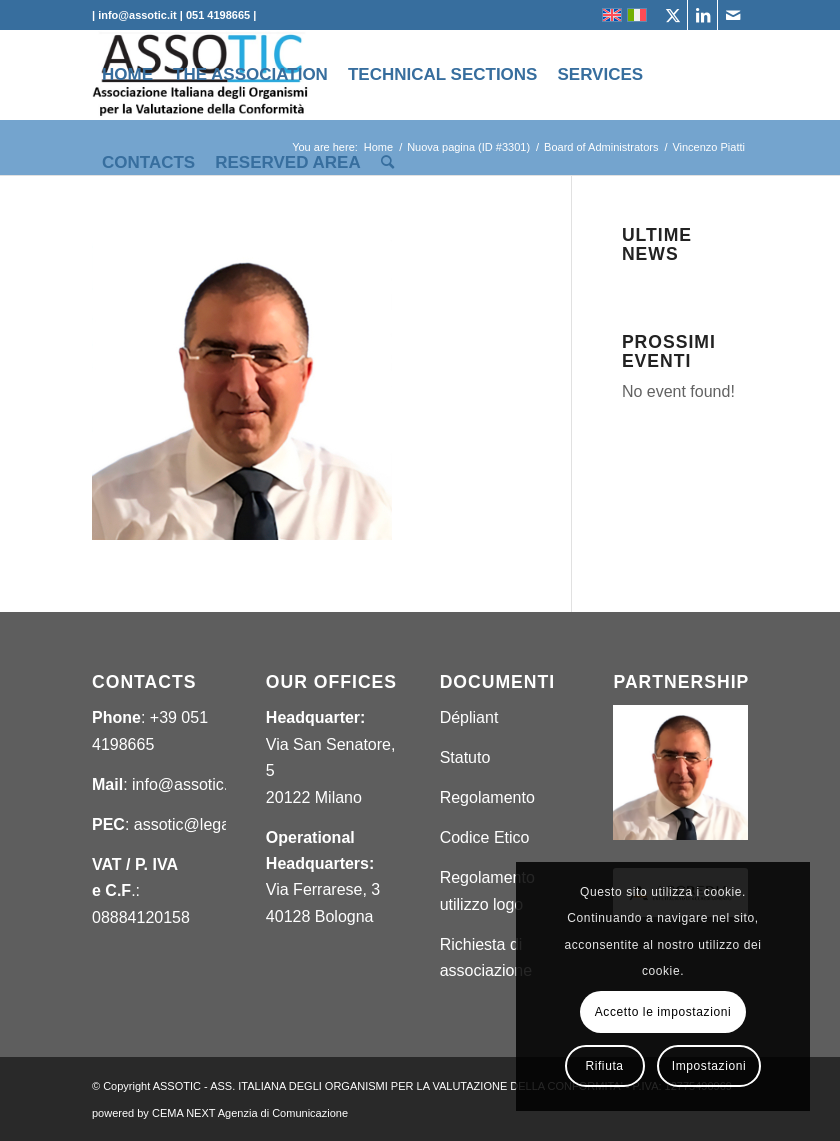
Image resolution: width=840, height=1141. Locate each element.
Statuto (465, 757)
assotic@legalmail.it (205, 824)
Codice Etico (485, 837)
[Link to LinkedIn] (702, 15)
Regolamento (487, 797)
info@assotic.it (184, 784)
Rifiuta (604, 1066)
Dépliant (469, 717)
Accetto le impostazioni (663, 1012)
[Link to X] (672, 15)
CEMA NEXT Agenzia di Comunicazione (250, 1113)
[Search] (387, 163)
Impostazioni (709, 1066)
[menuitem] (127, 75)
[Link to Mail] (733, 15)
